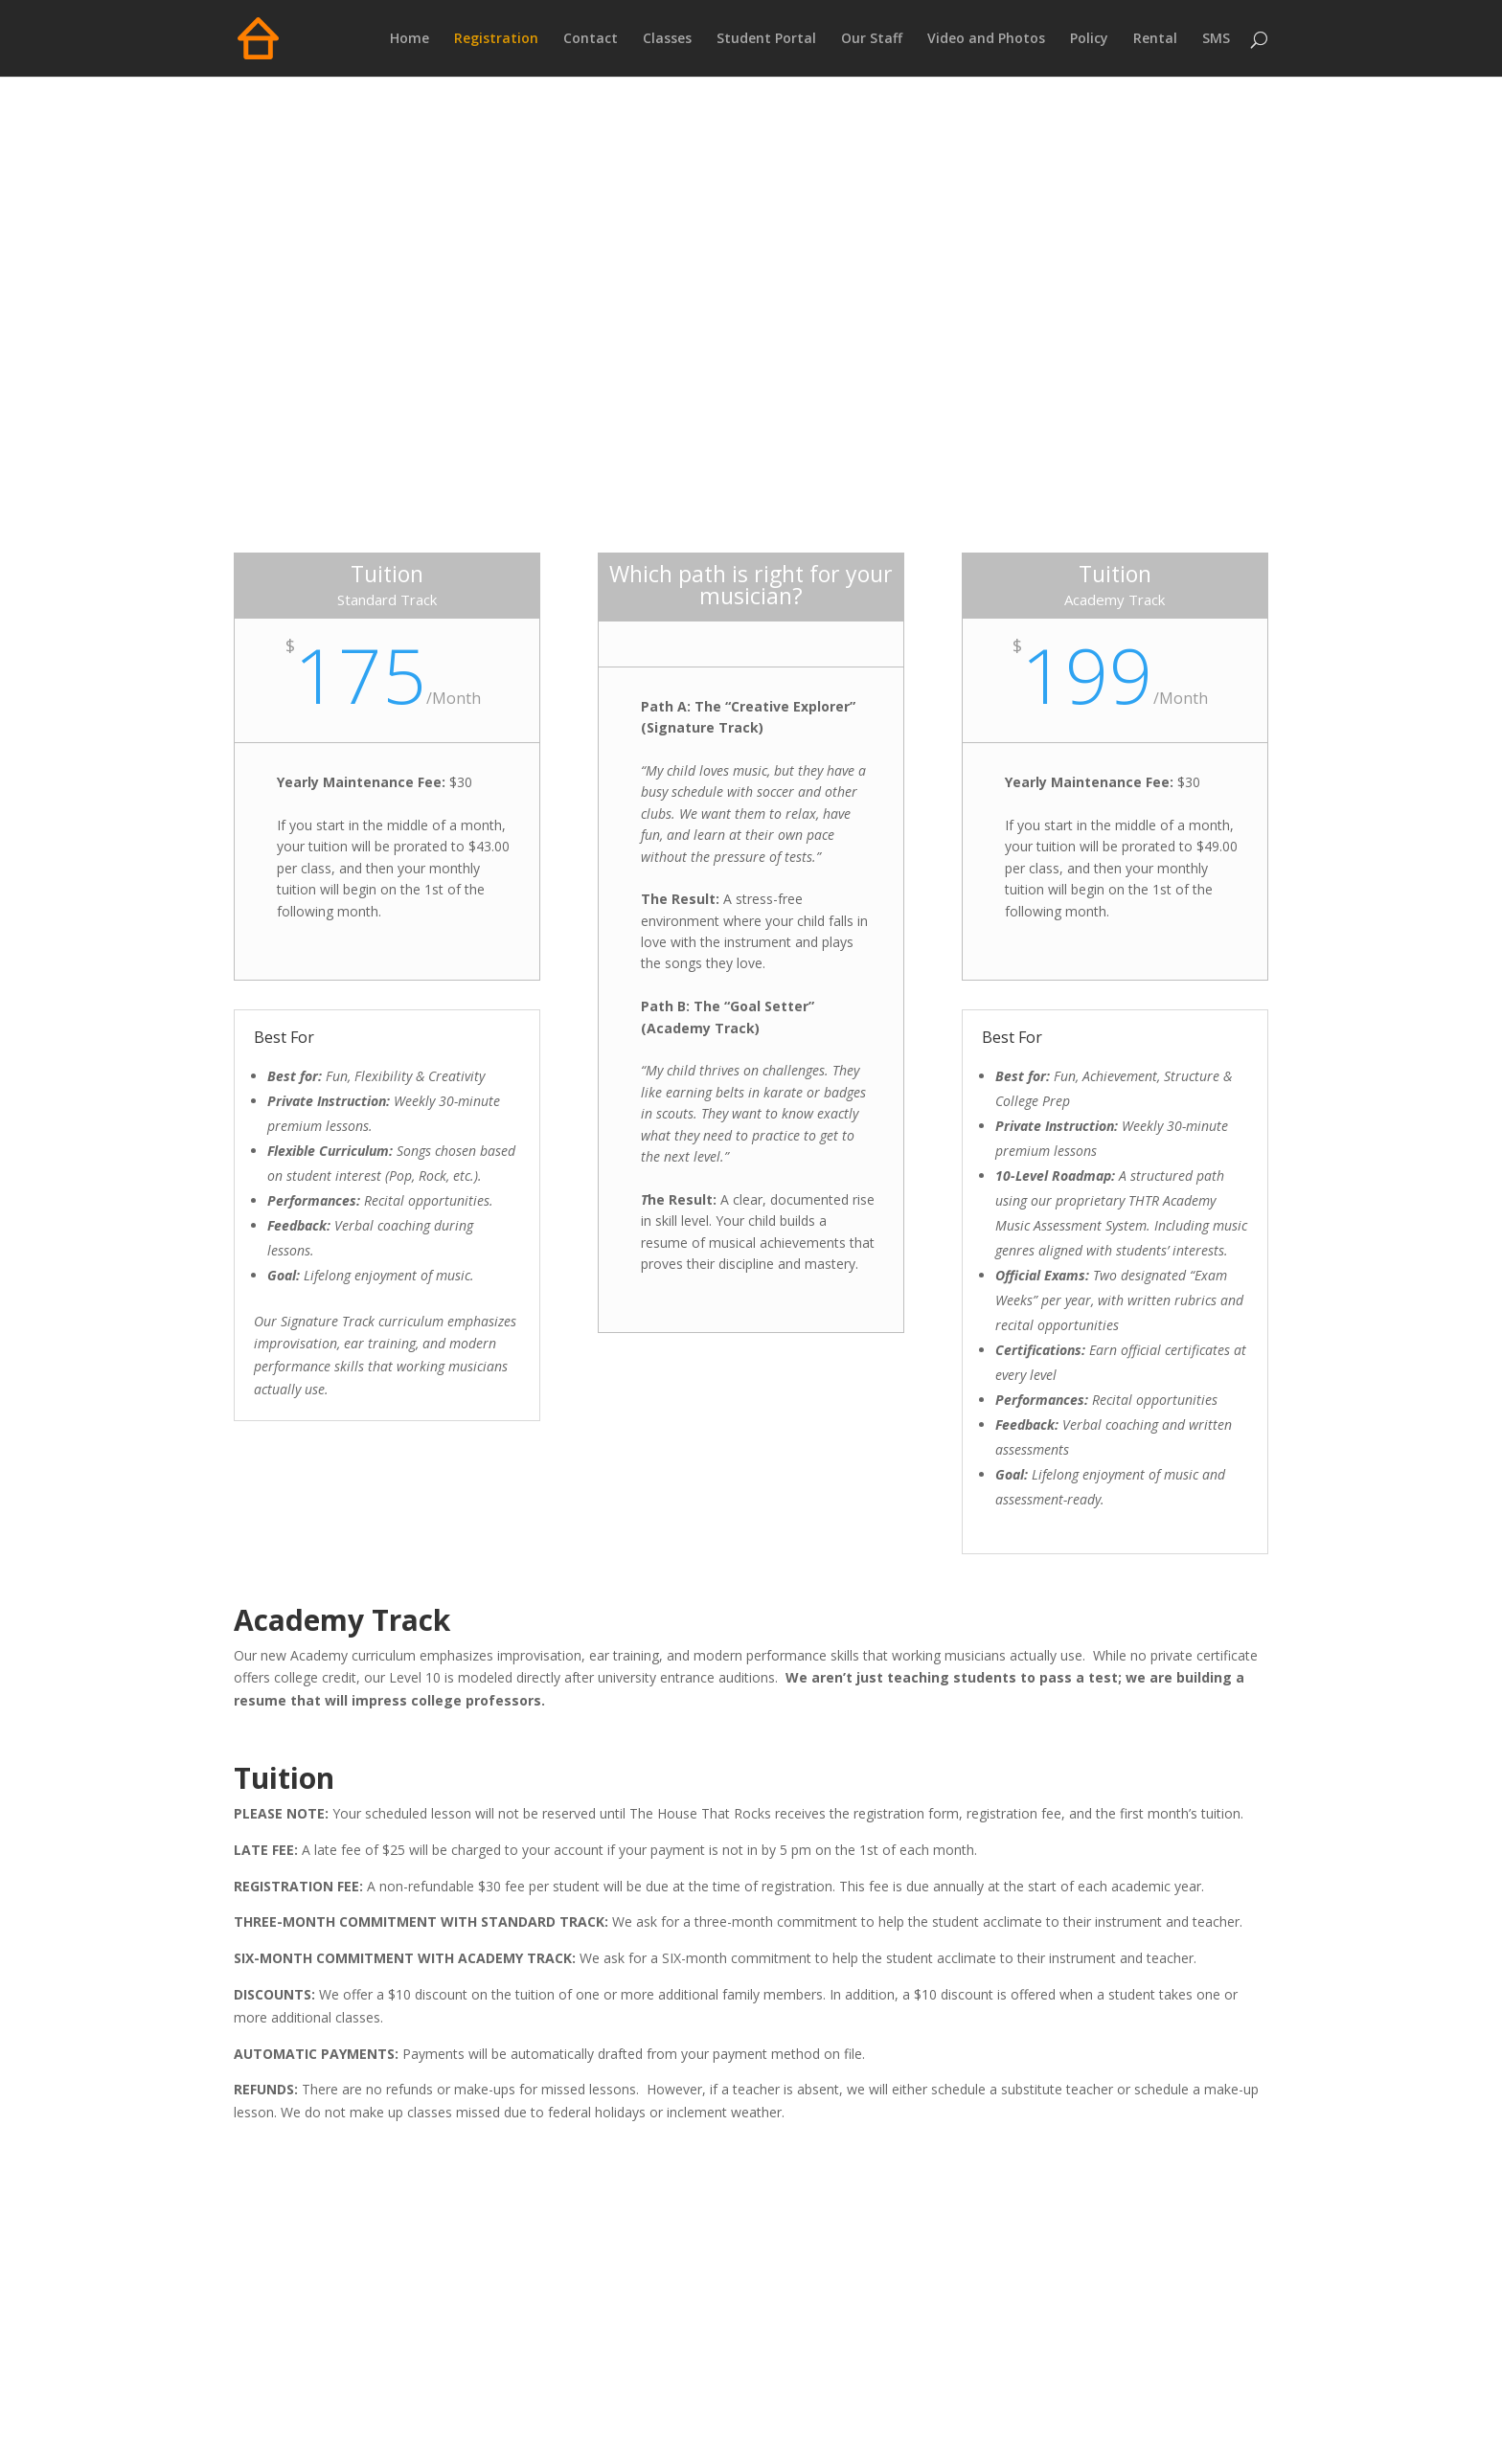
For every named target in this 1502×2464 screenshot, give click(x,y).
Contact (590, 39)
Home (409, 39)
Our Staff (871, 39)
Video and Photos (986, 39)
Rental (1155, 39)
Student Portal (766, 39)
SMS (1216, 39)
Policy (1089, 39)
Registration (496, 39)
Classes (667, 39)
